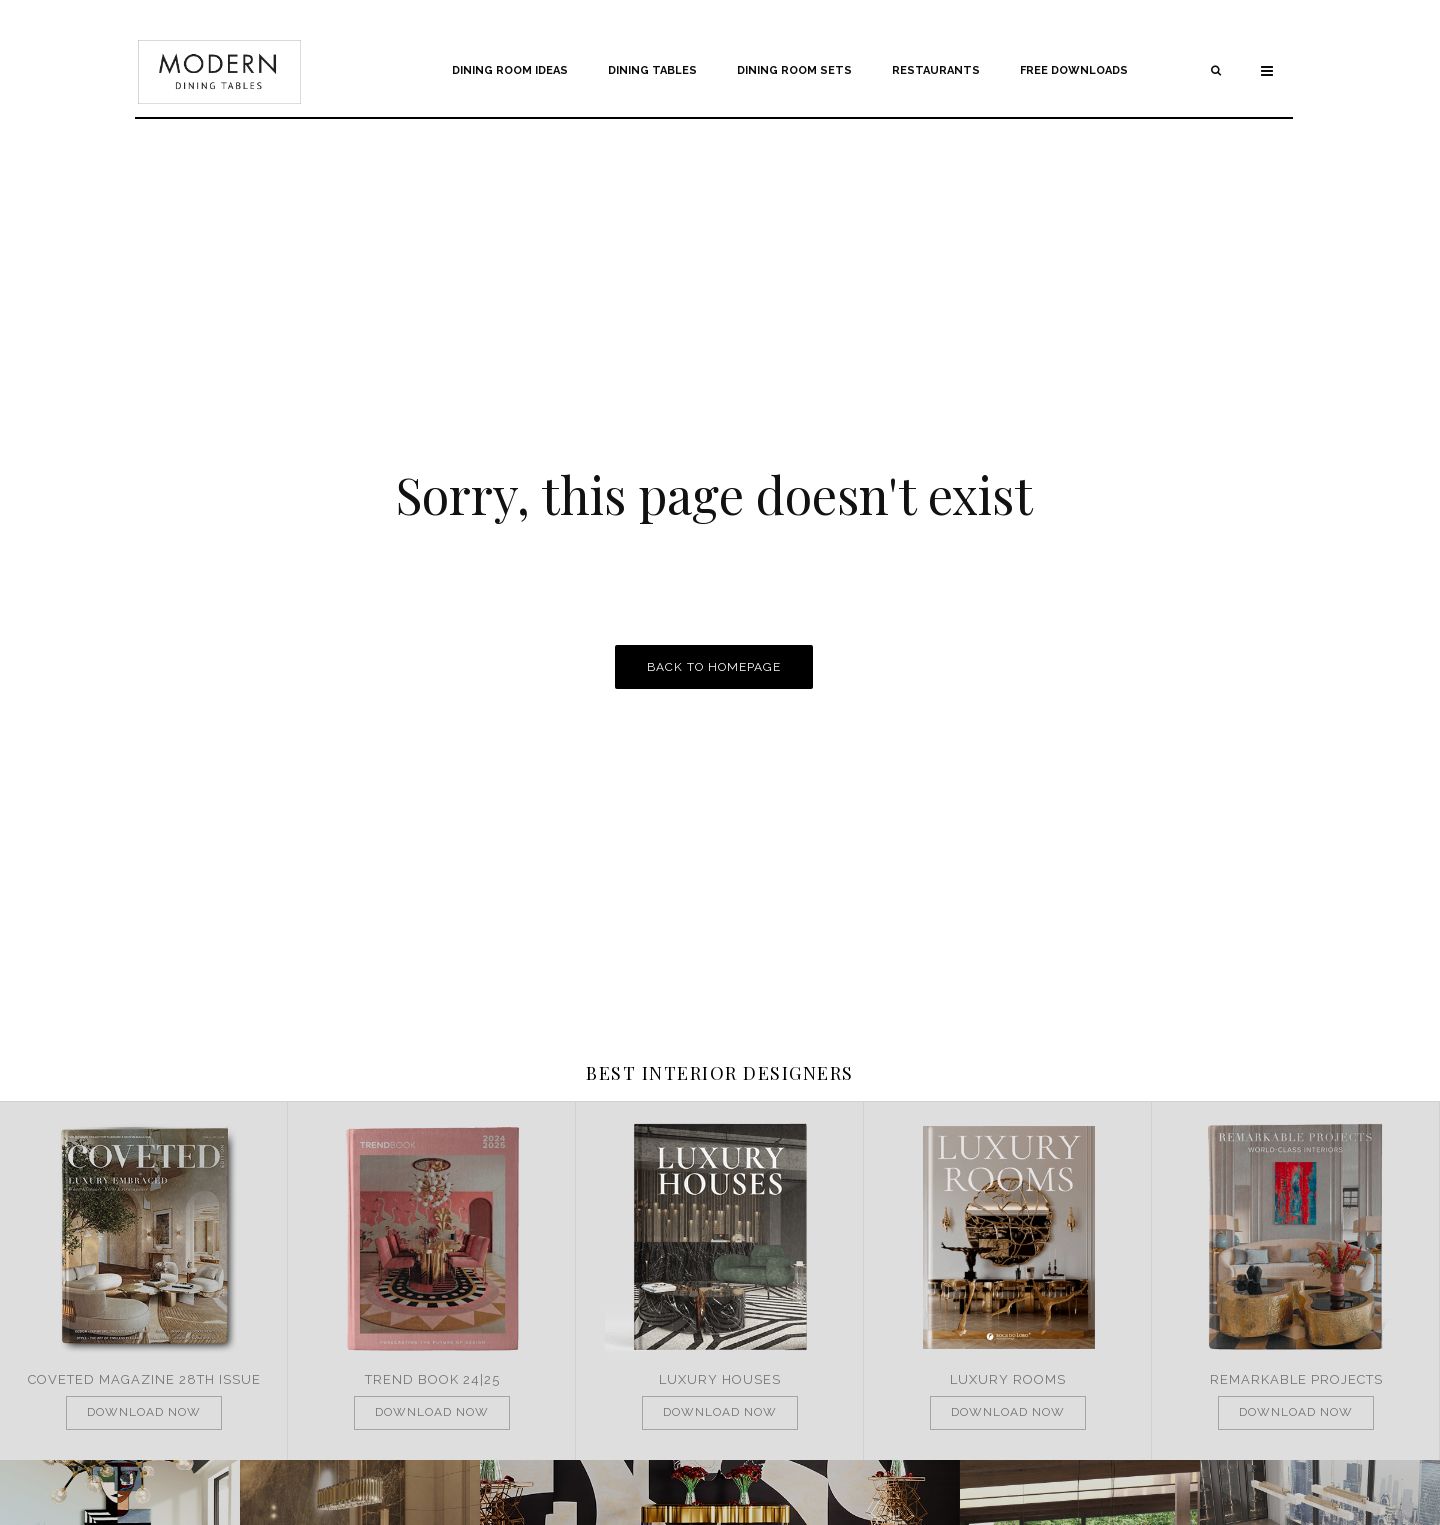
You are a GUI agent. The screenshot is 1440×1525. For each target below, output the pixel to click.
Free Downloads (1074, 70)
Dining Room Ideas (510, 70)
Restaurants (936, 70)
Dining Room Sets (794, 70)
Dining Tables (652, 70)
